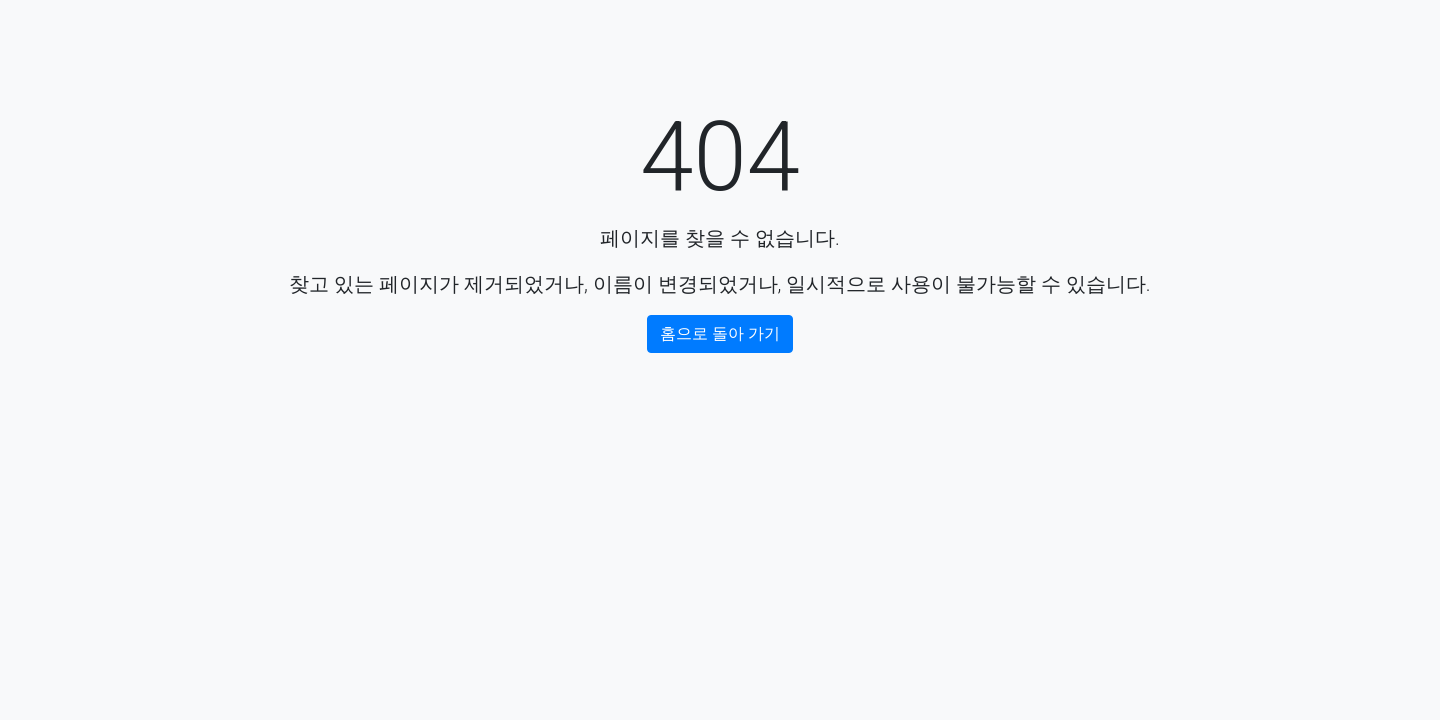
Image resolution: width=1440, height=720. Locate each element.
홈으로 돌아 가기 (720, 333)
